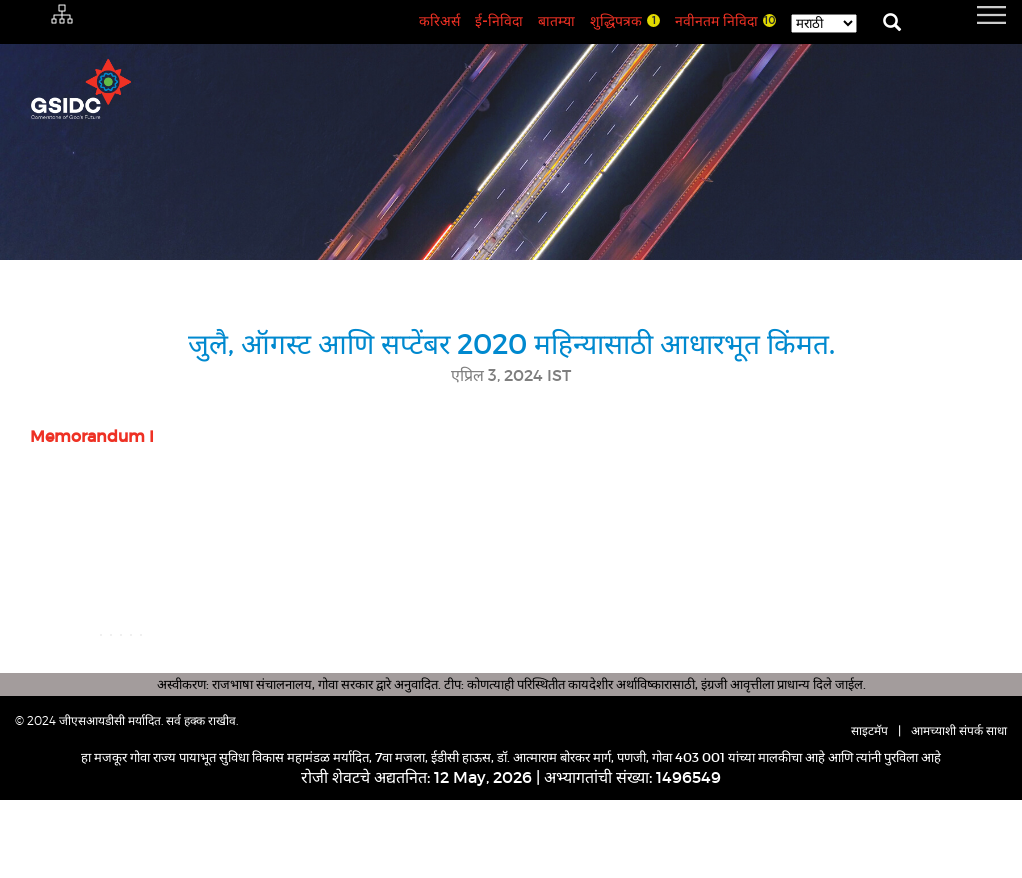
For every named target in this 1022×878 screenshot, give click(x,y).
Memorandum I (92, 436)
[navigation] (967, 15)
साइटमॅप (869, 808)
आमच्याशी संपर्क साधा (959, 808)
